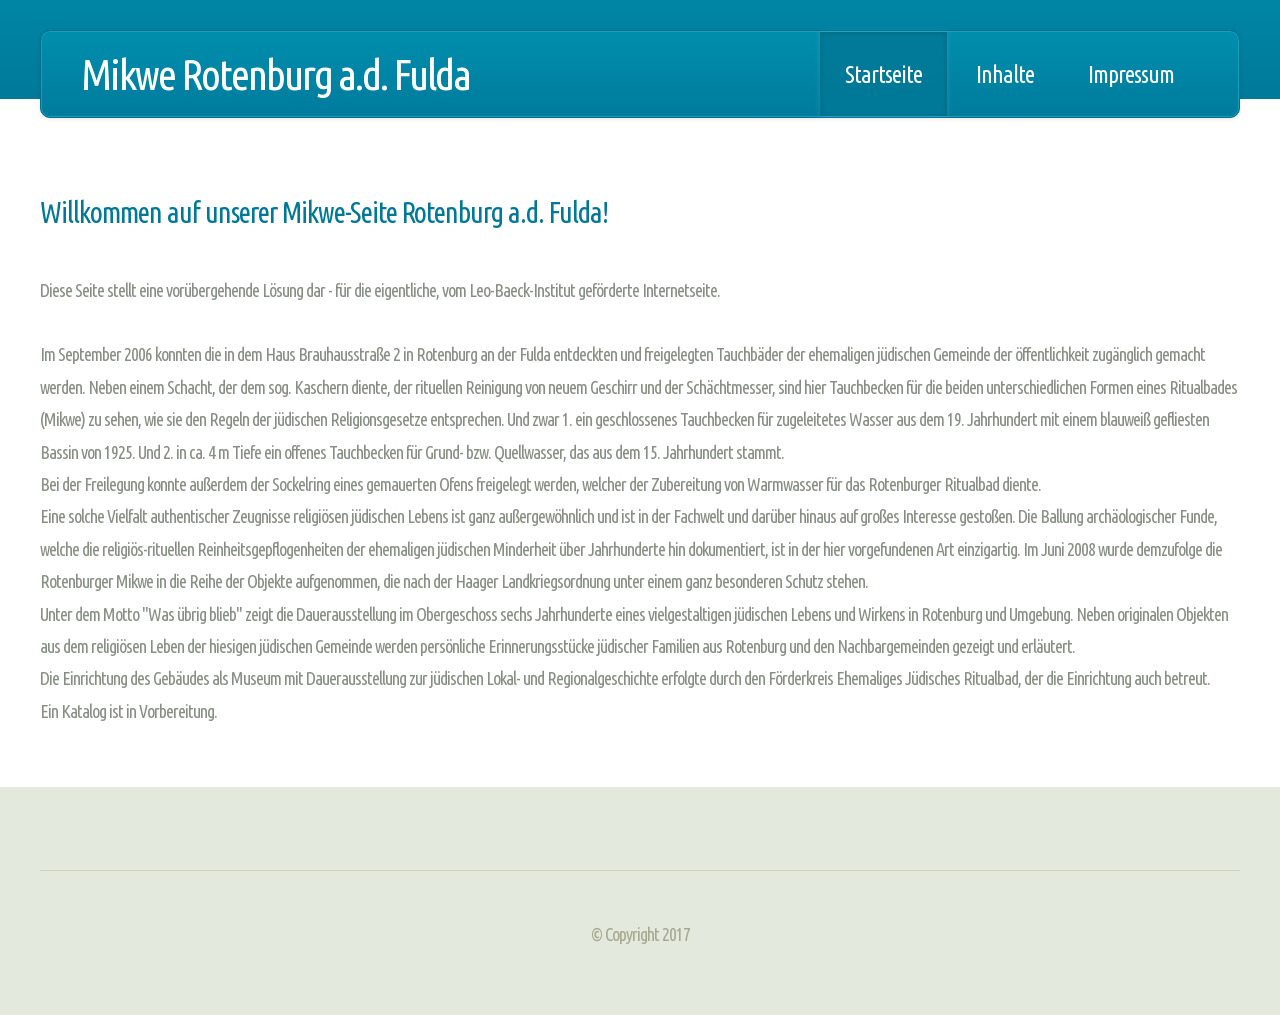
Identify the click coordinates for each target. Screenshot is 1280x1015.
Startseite (883, 74)
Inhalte (1005, 74)
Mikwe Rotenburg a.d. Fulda (275, 74)
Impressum (1131, 74)
